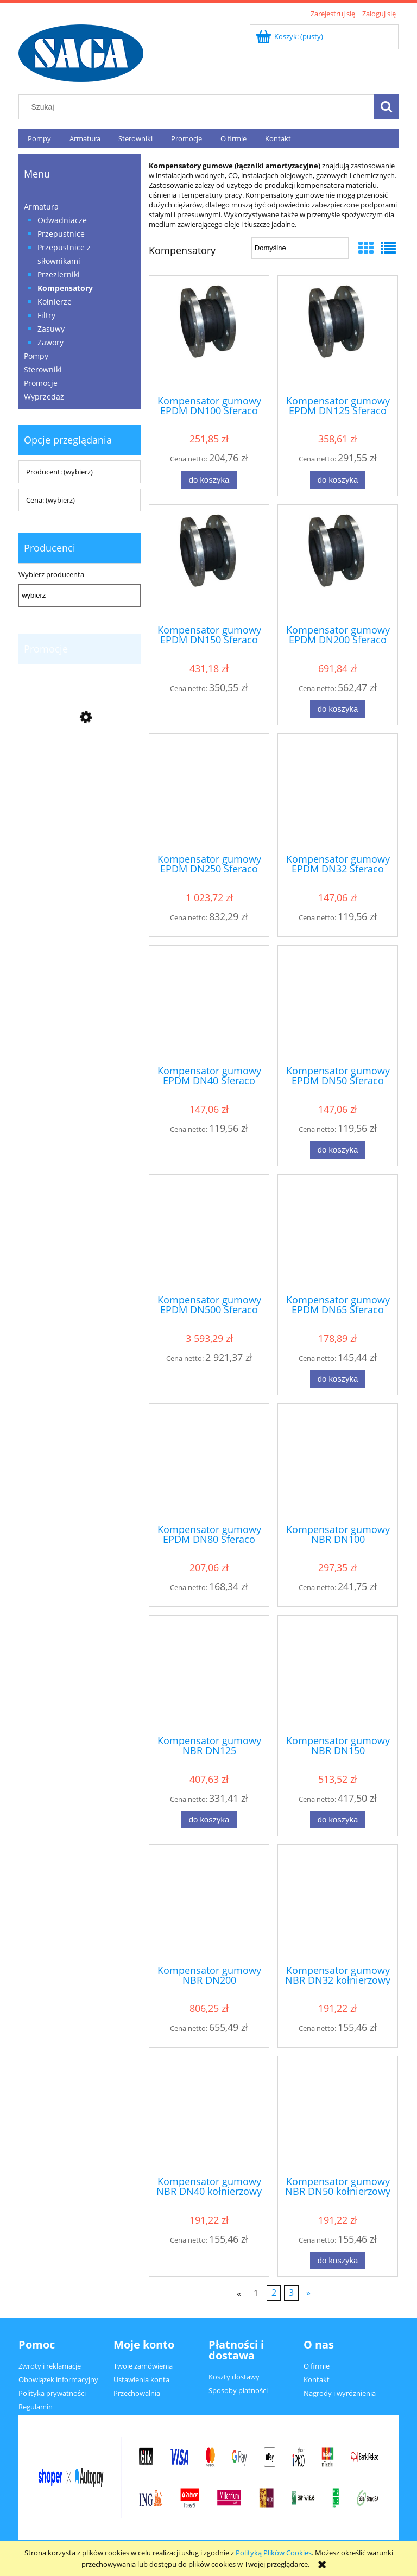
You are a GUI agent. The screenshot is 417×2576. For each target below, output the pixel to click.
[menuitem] (39, 138)
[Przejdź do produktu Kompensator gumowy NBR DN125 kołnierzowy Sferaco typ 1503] (209, 1674)
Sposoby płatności (238, 2390)
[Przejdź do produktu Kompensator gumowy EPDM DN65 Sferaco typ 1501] (337, 1233)
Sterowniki (43, 369)
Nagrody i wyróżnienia (340, 2393)
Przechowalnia (136, 2393)
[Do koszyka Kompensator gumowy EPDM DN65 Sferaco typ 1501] (337, 1379)
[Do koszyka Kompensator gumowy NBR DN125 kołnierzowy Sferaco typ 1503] (209, 1820)
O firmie (317, 2366)
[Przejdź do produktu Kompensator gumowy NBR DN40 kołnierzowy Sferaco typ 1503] (209, 2115)
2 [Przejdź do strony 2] (273, 2293)
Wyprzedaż (44, 396)
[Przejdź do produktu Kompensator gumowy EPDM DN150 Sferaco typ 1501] (209, 563)
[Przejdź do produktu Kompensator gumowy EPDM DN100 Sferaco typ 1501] (209, 334)
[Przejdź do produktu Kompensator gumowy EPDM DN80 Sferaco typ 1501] (209, 1462)
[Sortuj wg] (300, 248)
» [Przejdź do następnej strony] (308, 2293)
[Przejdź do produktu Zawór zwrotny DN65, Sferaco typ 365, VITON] (80, 776)
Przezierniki (58, 274)
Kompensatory (65, 288)
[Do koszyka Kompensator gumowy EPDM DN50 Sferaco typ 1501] (337, 1150)
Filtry (46, 315)
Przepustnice (61, 234)
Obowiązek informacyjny (58, 2379)
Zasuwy (51, 329)
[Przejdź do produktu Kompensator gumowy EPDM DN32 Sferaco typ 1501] (337, 792)
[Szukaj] (386, 106)
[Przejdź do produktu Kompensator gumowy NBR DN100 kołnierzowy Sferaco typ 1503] (337, 1462)
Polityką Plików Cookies (274, 2553)
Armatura (41, 206)
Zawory (50, 342)
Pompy (36, 356)
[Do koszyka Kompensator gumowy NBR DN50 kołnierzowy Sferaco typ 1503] (337, 2261)
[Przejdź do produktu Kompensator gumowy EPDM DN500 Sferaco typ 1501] (209, 1233)
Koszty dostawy (234, 2377)
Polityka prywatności (52, 2393)
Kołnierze (54, 301)
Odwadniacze (62, 220)
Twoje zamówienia (143, 2366)
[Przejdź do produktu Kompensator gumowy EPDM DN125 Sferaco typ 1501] (337, 334)
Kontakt (317, 2379)
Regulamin (35, 2407)
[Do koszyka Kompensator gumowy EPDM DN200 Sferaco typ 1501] (337, 709)
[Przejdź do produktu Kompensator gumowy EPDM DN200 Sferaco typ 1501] (337, 563)
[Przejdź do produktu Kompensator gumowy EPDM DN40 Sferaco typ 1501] (209, 1004)
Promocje (41, 383)
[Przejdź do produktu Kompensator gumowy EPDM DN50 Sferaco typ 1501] (337, 1004)
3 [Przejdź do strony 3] (291, 2293)
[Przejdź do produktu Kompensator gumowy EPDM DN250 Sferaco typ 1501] (209, 792)
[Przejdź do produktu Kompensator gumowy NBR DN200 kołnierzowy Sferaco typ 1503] (209, 1903)
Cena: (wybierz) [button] (50, 500)
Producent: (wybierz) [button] (59, 472)
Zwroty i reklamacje (49, 2366)
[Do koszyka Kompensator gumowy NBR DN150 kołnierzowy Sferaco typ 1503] (337, 1820)
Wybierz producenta (51, 574)
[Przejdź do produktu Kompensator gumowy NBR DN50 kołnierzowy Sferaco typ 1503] (337, 2115)
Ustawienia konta (141, 2379)
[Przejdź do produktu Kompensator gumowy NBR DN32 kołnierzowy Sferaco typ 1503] (337, 1903)
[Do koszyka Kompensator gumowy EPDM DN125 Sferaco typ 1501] (337, 480)
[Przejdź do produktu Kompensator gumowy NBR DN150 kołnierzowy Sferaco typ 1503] (337, 1674)
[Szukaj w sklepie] (198, 107)
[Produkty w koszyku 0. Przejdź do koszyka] (290, 36)
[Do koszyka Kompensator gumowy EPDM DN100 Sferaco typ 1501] (209, 480)
